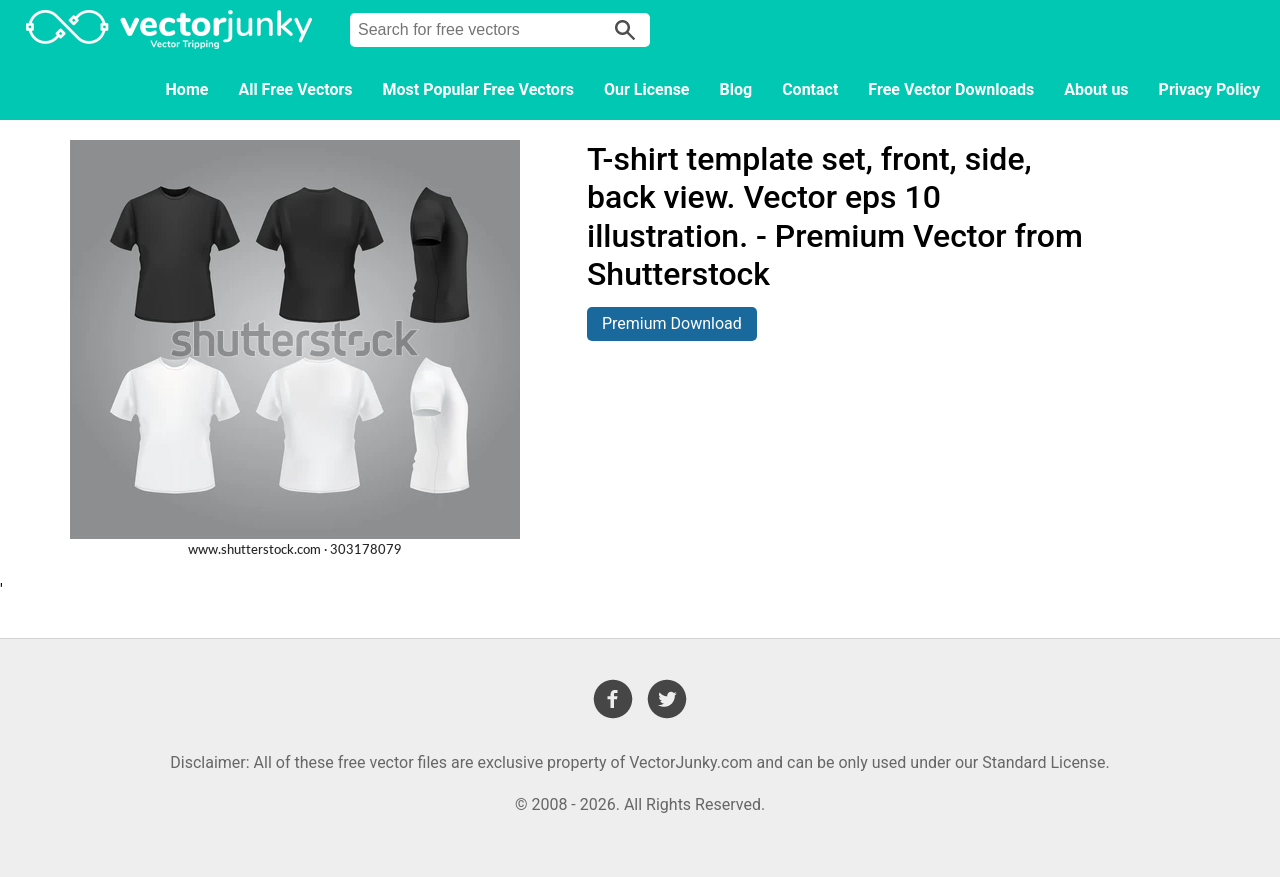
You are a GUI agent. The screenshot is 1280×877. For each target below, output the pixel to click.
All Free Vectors (295, 89)
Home (187, 89)
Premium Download (672, 323)
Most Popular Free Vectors (478, 89)
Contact (810, 89)
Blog (736, 89)
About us (1096, 89)
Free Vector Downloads (951, 89)
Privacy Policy (1209, 89)
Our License (647, 89)
